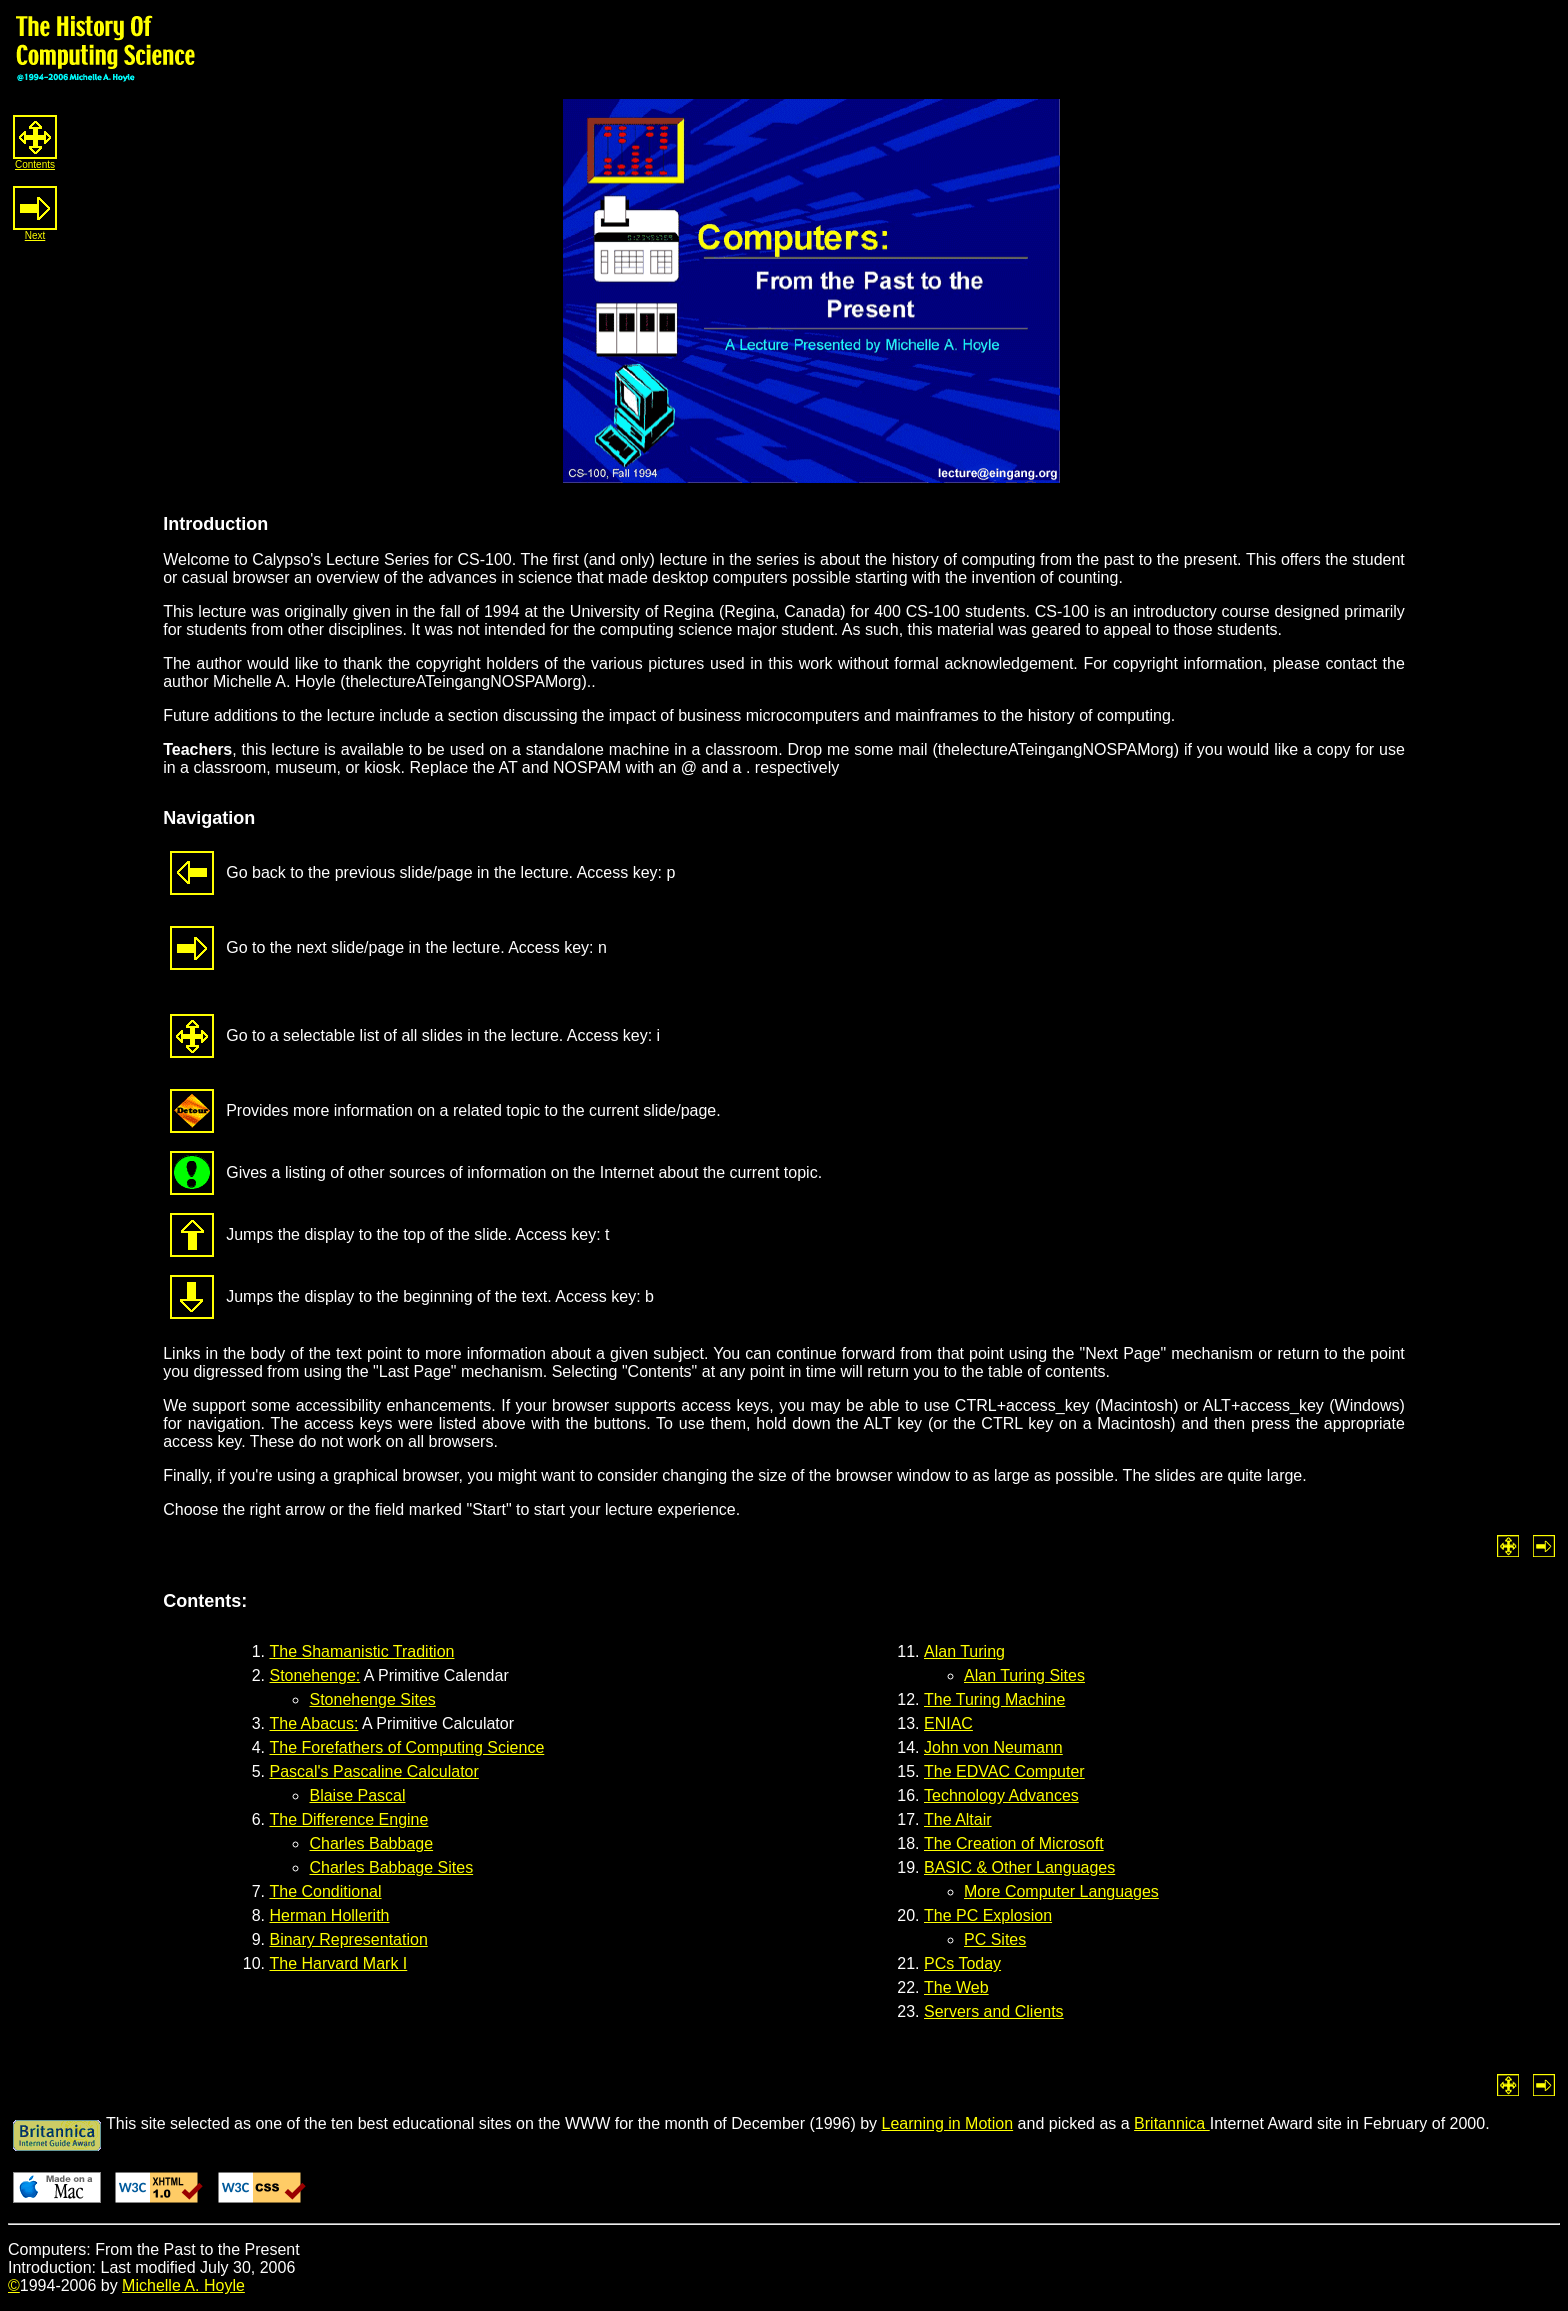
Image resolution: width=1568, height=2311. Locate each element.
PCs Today (962, 1963)
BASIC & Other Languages (1019, 1867)
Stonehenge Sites (372, 1699)
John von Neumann (993, 1747)
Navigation (209, 818)
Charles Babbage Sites (391, 1867)
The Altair (958, 1819)
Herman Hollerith (329, 1915)
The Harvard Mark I (338, 1963)
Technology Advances (1001, 1795)
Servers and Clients (994, 2011)
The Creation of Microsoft (1014, 1843)
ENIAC (948, 1723)
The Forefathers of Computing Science (406, 1747)
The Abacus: (313, 1723)
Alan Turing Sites (1024, 1675)
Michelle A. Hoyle (183, 2285)
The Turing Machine (994, 1699)
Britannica (1172, 2123)
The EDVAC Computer (1004, 1771)
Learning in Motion (948, 2123)
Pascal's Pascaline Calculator (373, 1771)
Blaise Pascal (357, 1795)
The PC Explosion (988, 1915)
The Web (956, 1987)
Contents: (205, 1601)
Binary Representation (348, 1939)
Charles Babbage (371, 1843)
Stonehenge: (314, 1675)
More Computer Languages (1061, 1891)
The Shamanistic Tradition (361, 1651)
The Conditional (325, 1891)
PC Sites (995, 1939)
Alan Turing (964, 1651)
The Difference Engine (348, 1819)
